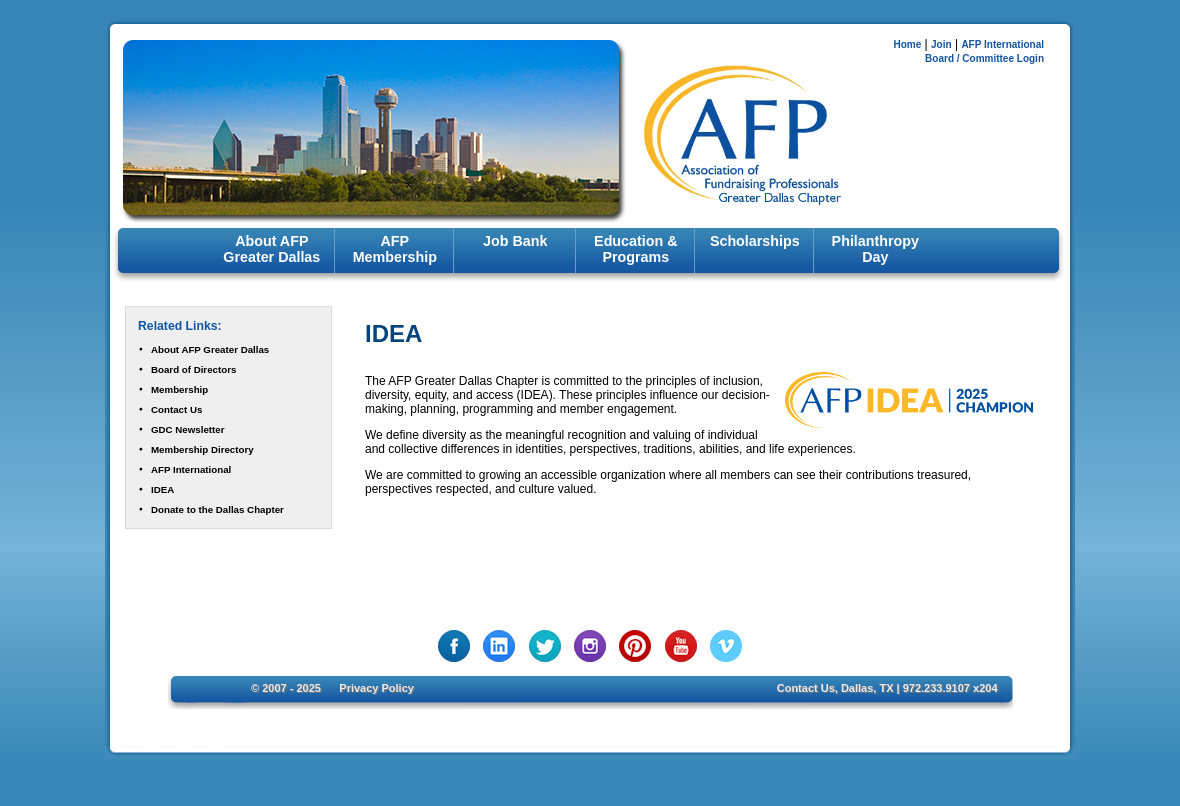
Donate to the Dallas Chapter (217, 509)
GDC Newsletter (187, 429)
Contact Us (176, 409)
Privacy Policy (376, 688)
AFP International (1002, 44)
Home (907, 44)
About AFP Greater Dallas (271, 249)
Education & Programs (635, 249)
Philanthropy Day (875, 249)
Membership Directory (202, 449)
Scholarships (755, 241)
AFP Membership (395, 249)
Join (941, 44)
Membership (179, 389)
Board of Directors (193, 369)
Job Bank (515, 241)
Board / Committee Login (984, 58)
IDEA (162, 489)
